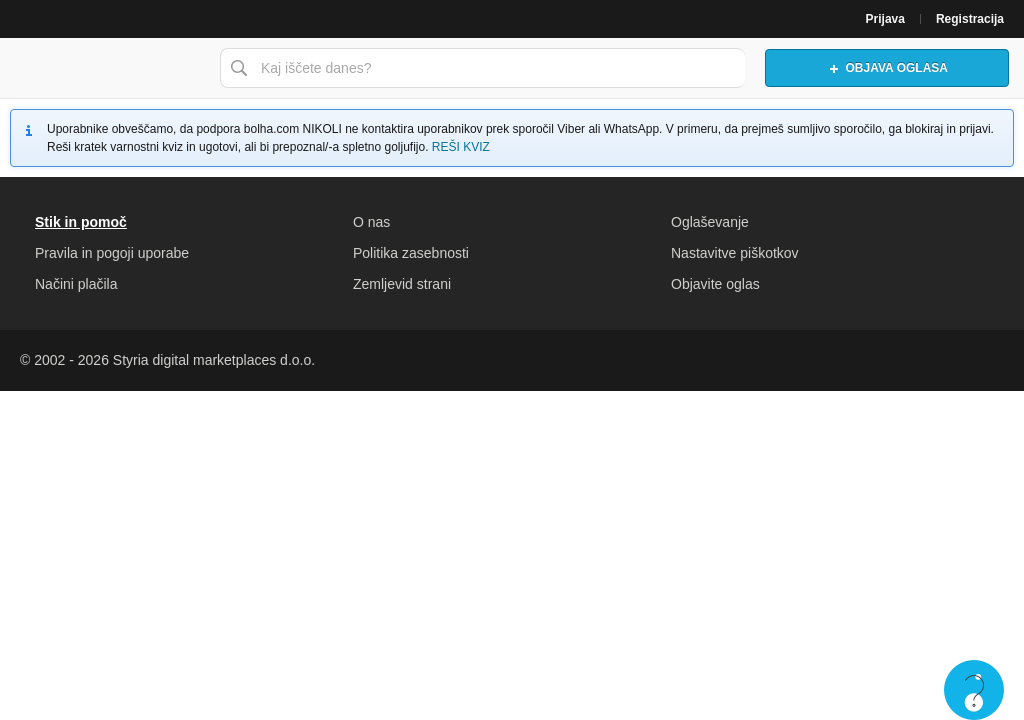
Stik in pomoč (81, 222)
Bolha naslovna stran (105, 68)
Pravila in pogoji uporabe (112, 253)
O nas (371, 222)
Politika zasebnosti (411, 253)
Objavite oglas (715, 284)
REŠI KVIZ (461, 147)
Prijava (885, 19)
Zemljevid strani (402, 284)
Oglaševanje (710, 222)
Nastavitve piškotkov (735, 253)
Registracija (970, 19)
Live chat (974, 690)
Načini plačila (76, 284)
